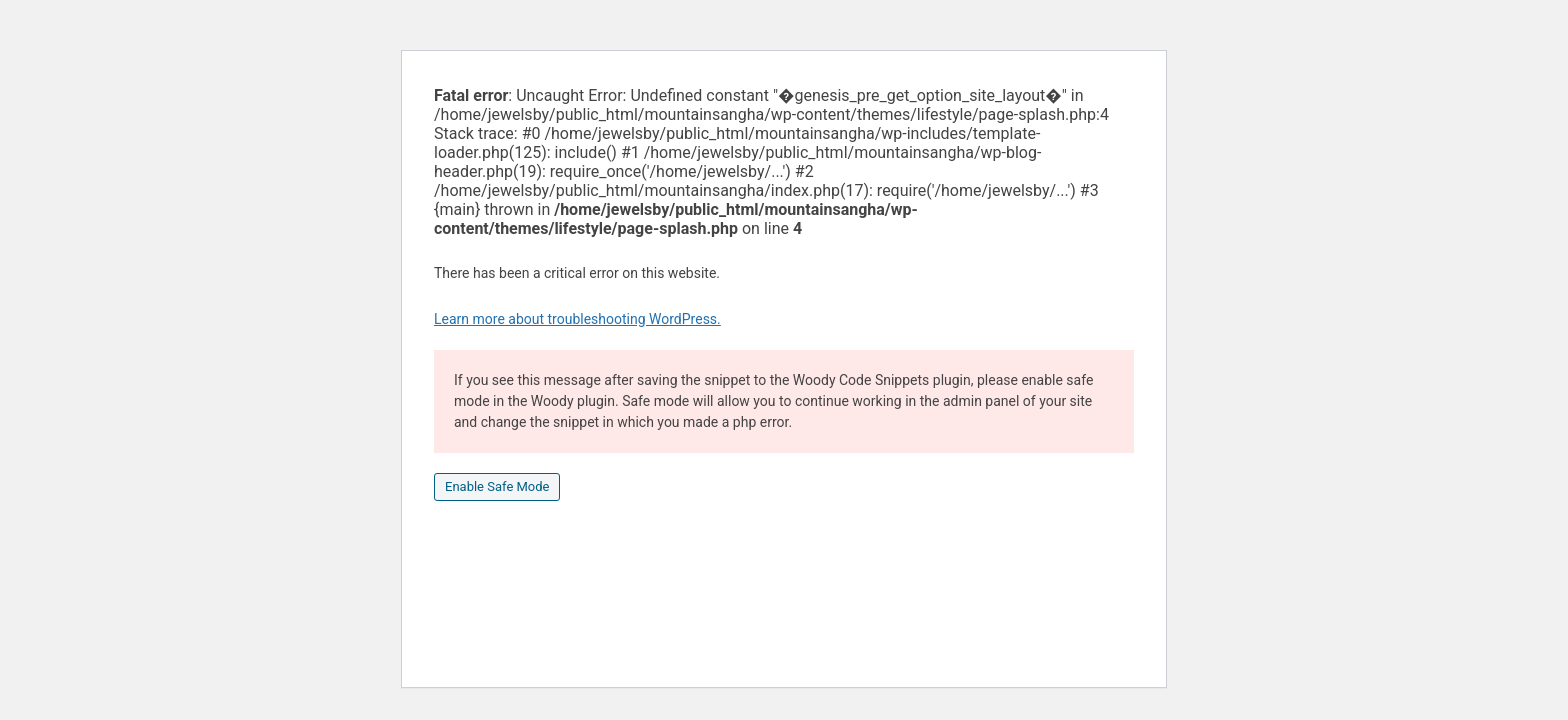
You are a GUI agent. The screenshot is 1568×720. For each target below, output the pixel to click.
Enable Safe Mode (497, 486)
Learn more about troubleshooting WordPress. (577, 319)
